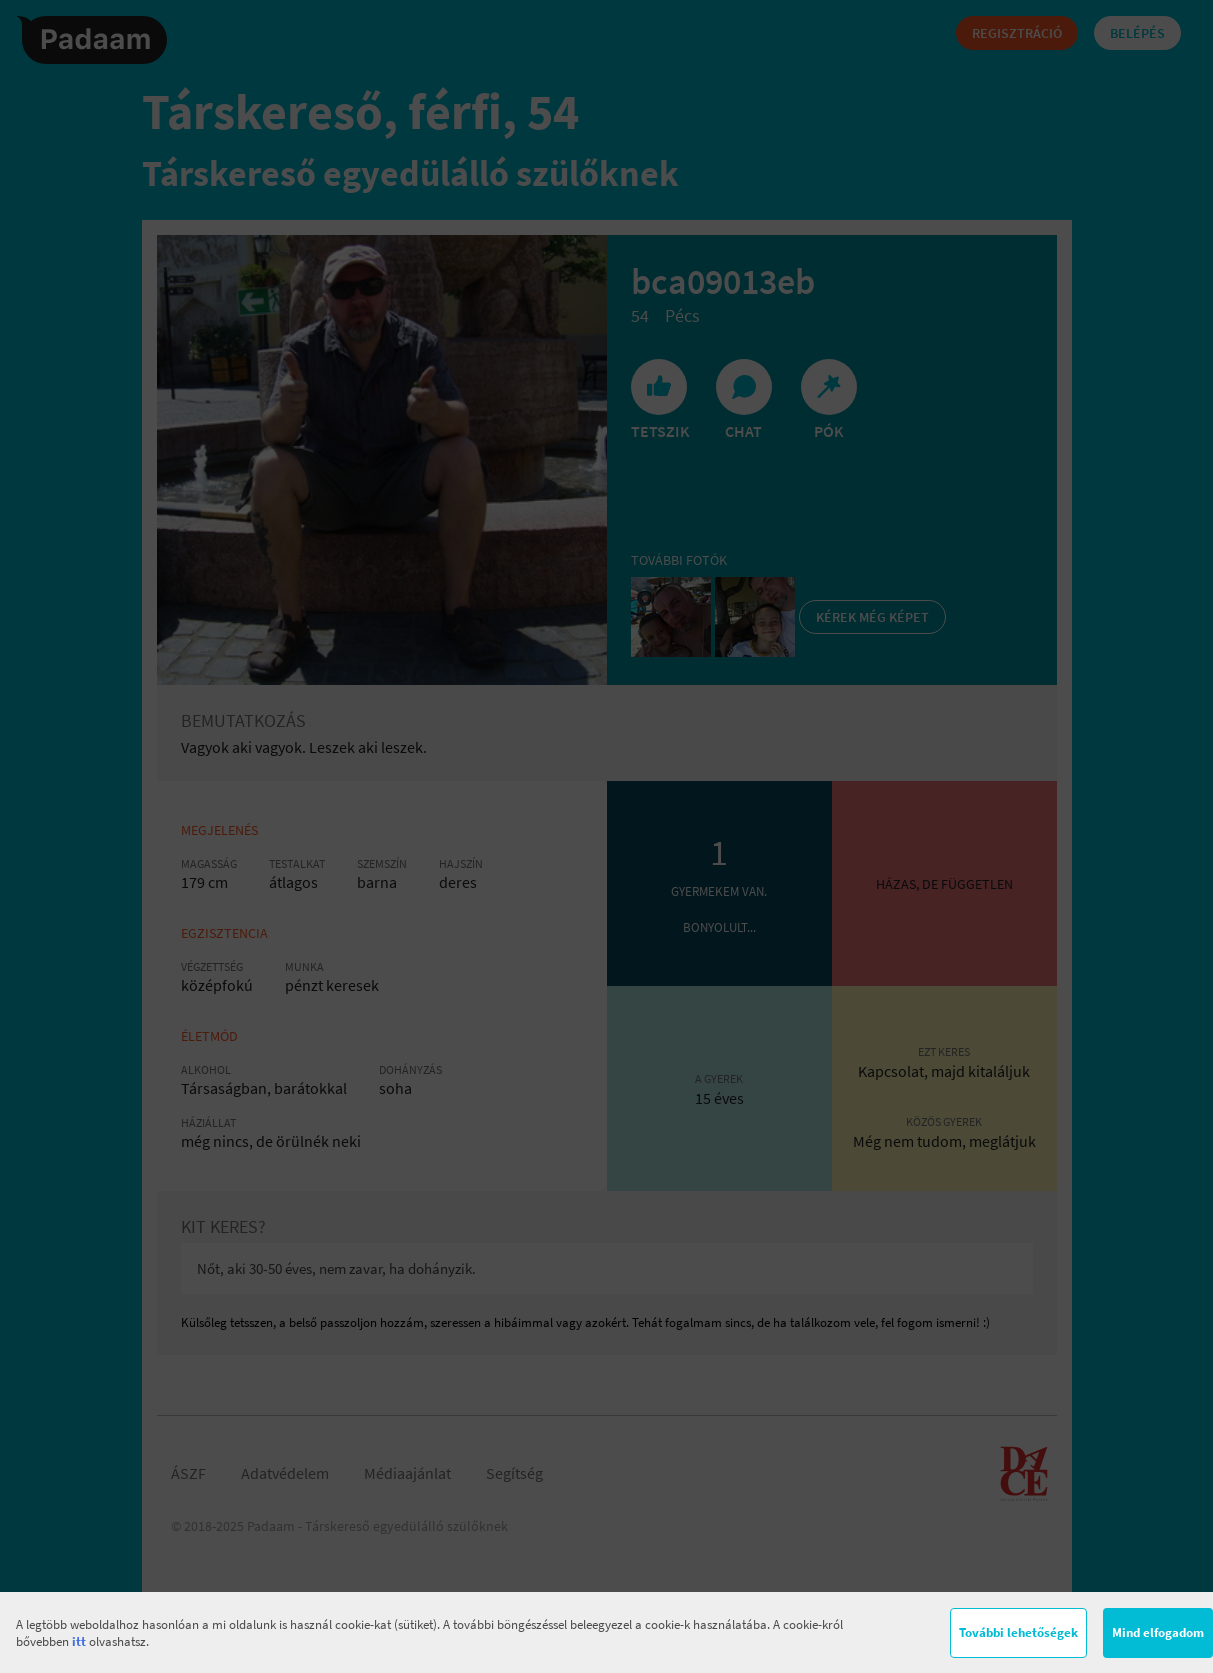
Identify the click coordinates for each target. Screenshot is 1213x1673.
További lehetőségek (1018, 1632)
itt (79, 1641)
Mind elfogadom (1158, 1632)
